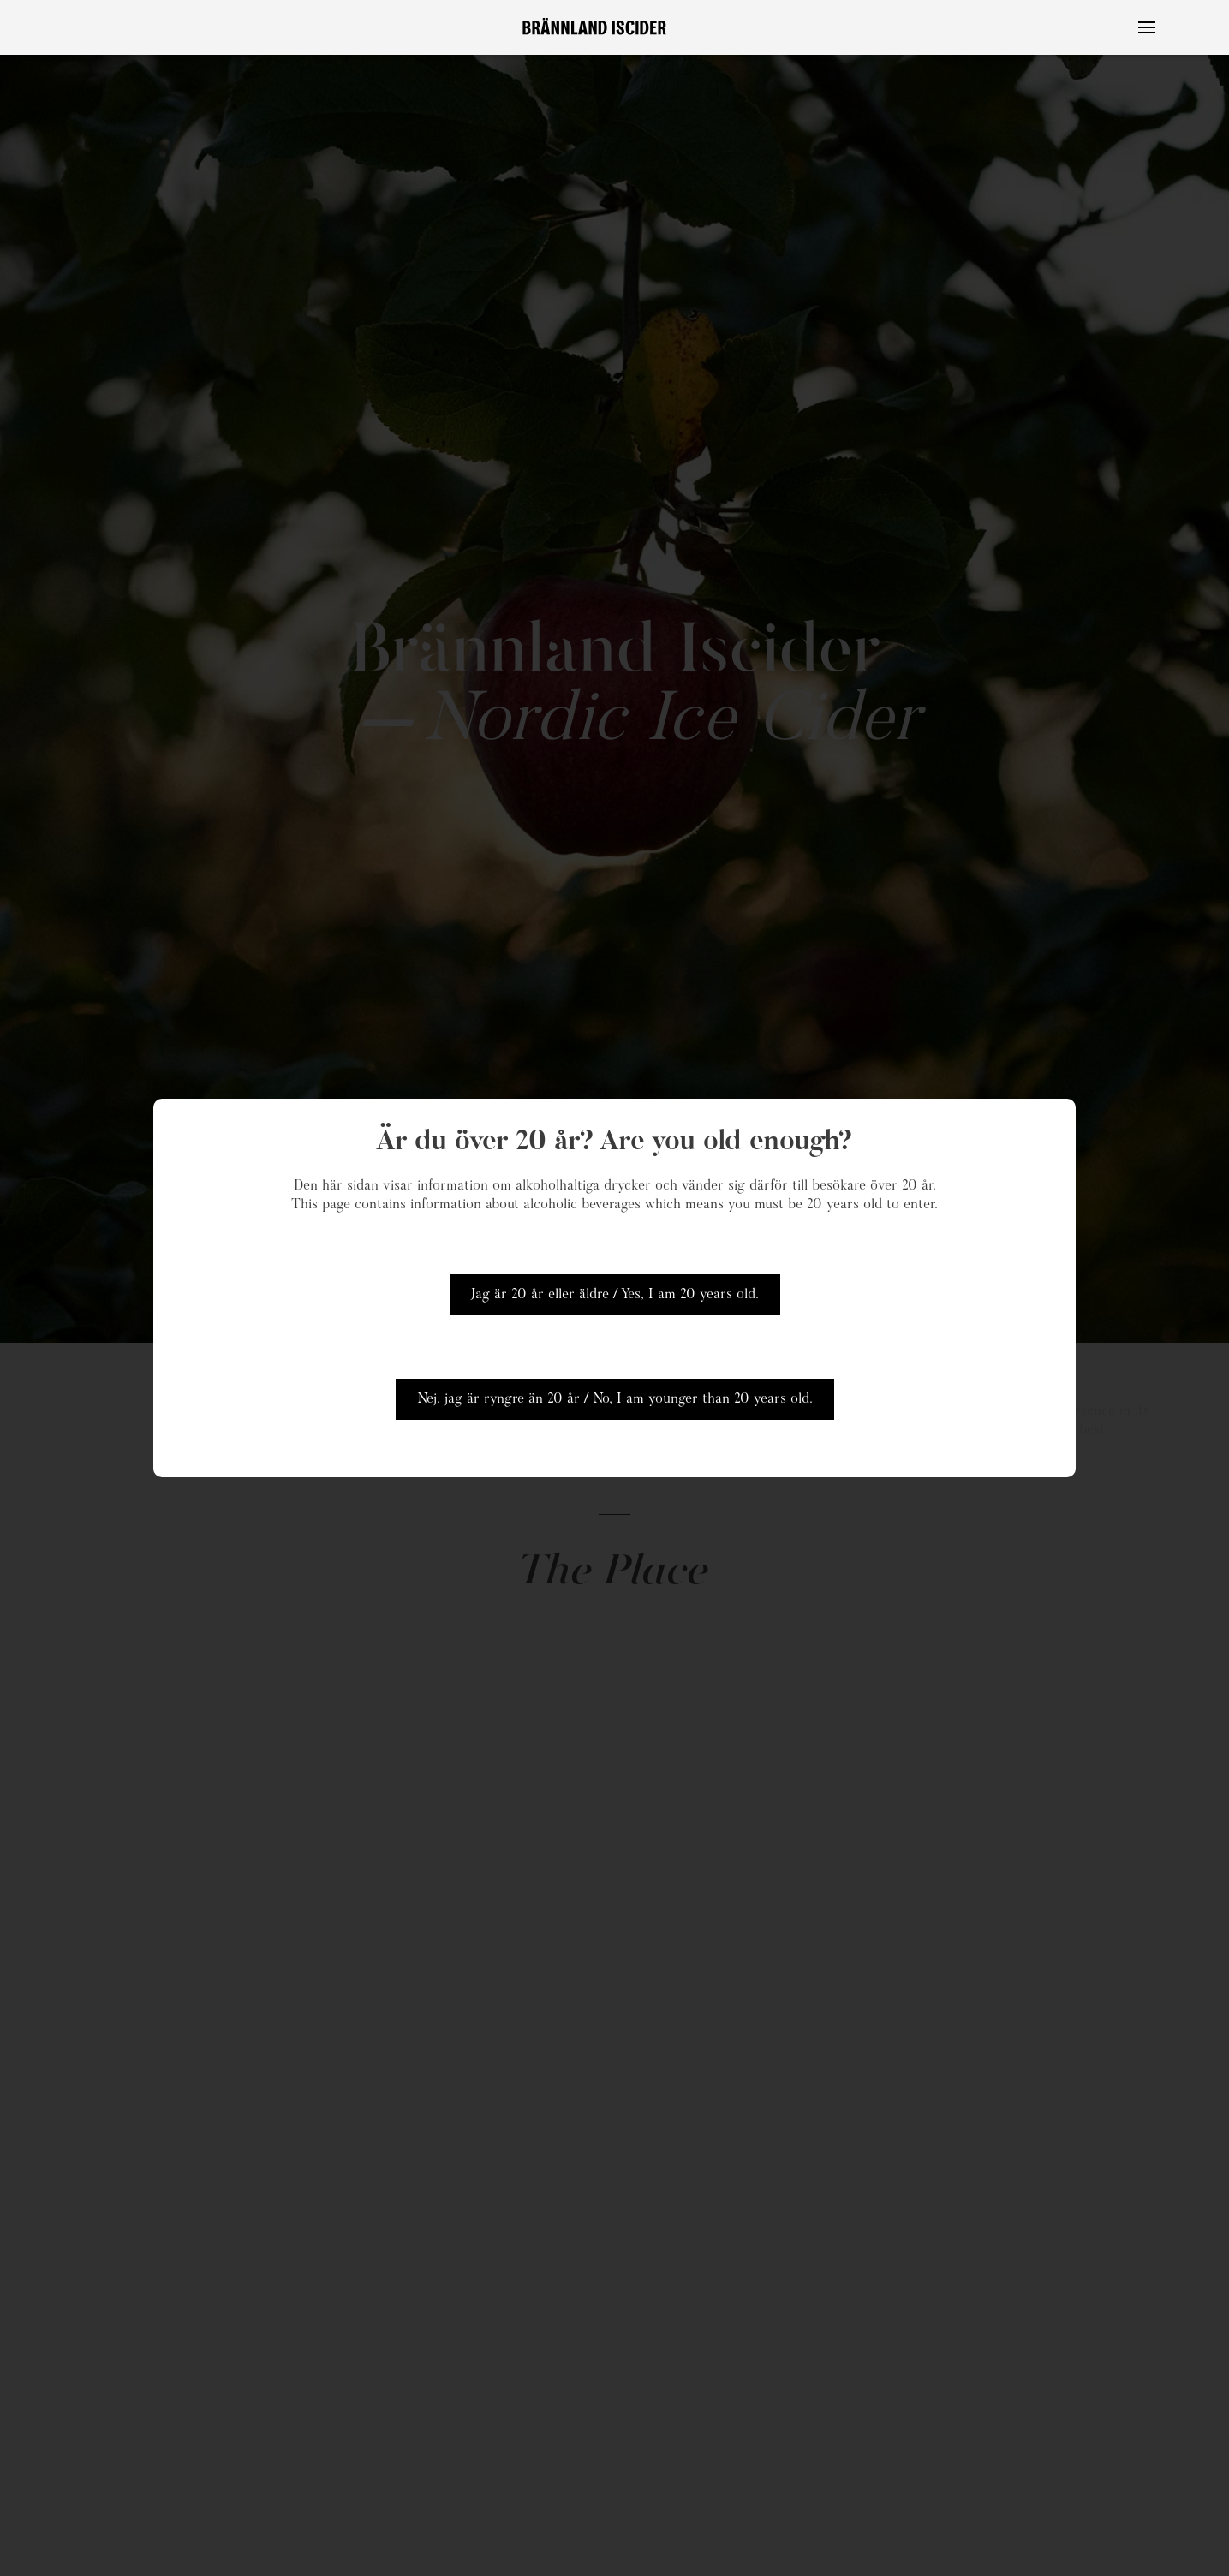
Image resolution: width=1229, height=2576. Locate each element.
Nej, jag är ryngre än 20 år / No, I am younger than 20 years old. (615, 1399)
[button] (1146, 27)
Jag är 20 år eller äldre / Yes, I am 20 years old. (615, 1295)
